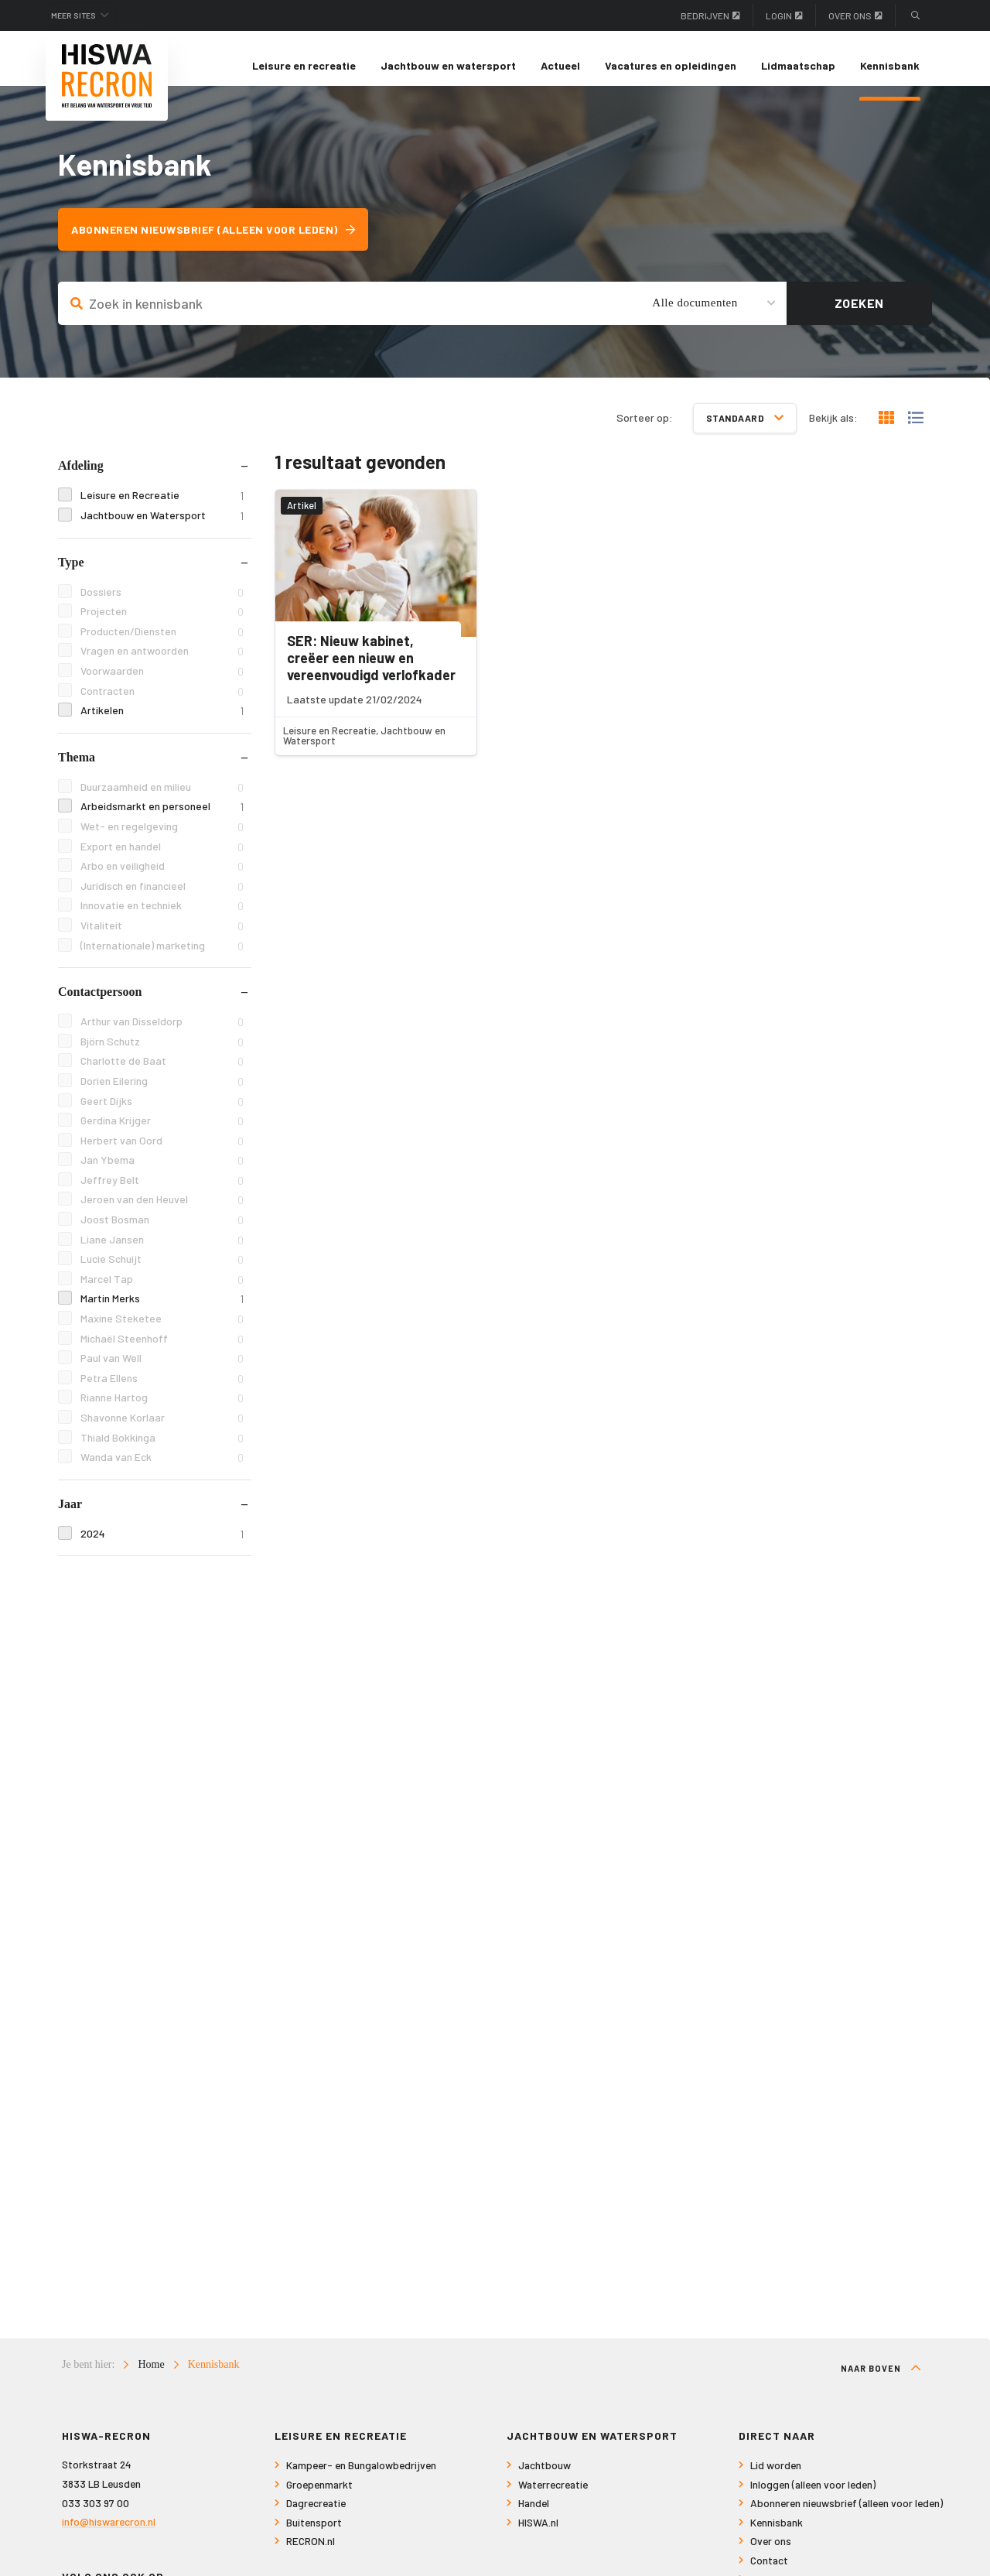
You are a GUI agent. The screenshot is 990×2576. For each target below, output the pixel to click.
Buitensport (314, 2537)
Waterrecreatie (553, 2499)
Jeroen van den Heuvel (162, 1213)
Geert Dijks (162, 1114)
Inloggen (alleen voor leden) (813, 2499)
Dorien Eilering (162, 1095)
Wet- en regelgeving (162, 840)
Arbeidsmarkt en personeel (162, 820)
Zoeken (859, 317)
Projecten (162, 625)
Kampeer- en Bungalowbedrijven (361, 2479)
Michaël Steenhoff (162, 1352)
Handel (533, 2517)
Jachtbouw (544, 2479)
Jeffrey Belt (162, 1194)
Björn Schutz (162, 1056)
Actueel (560, 65)
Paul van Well (162, 1372)
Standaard (745, 431)
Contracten (162, 704)
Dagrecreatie (316, 2517)
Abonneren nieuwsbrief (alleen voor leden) (223, 243)
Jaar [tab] (70, 1517)
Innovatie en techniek (162, 919)
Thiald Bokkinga (162, 1451)
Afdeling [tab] (81, 479)
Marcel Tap (162, 1293)
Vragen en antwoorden (162, 665)
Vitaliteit (162, 939)
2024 (162, 1548)
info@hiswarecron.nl (108, 2536)
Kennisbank (890, 65)
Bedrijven (710, 15)
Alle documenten (694, 316)
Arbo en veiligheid (162, 880)
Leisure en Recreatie (162, 509)
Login (784, 15)
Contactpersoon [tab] (100, 1005)
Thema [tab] (76, 771)
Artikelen (162, 724)
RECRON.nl (310, 2555)
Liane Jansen (162, 1253)
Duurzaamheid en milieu (162, 801)
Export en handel (162, 860)
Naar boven (881, 2382)
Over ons (855, 15)
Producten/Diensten (162, 645)
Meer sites (83, 15)
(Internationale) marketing (162, 959)
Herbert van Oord (162, 1154)
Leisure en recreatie (304, 65)
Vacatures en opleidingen (670, 65)
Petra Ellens (162, 1392)
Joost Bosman (162, 1233)
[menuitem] (304, 66)
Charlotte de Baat (162, 1075)
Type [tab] (71, 575)
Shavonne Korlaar (162, 1432)
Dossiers (162, 605)
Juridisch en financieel (162, 900)
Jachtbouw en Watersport (162, 529)
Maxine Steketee (162, 1333)
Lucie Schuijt (162, 1273)
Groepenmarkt (319, 2499)
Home (151, 2379)
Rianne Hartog (162, 1411)
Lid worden (775, 2479)
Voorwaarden (162, 685)
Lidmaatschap (798, 65)
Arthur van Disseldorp (162, 1035)
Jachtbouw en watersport (448, 65)
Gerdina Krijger (162, 1134)
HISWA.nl (538, 2537)
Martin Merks (162, 1312)
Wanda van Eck (162, 1471)
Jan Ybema (162, 1174)
